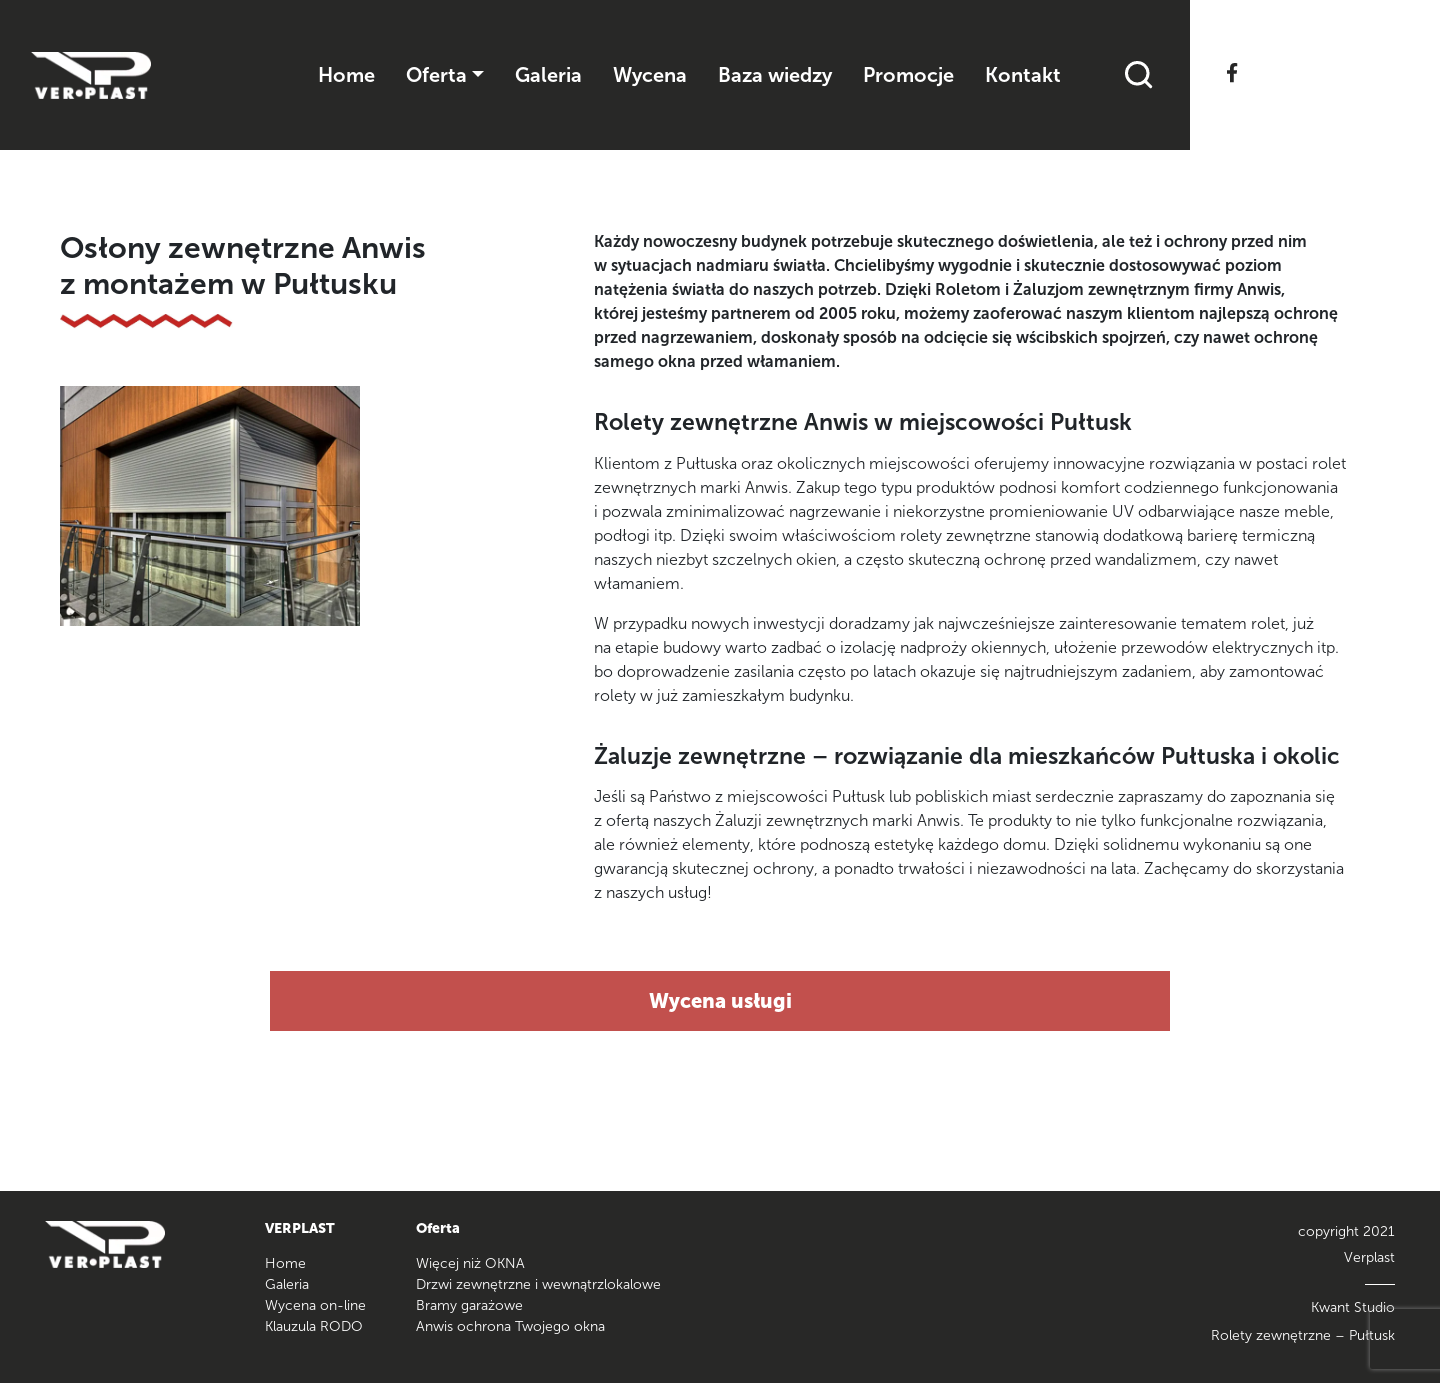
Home (346, 75)
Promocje (908, 75)
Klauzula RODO (314, 1326)
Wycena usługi (720, 1001)
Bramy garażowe (469, 1305)
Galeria (548, 75)
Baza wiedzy (775, 75)
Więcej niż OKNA (470, 1263)
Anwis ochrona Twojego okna (510, 1326)
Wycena (650, 75)
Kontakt (1023, 75)
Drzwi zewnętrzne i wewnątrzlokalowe (538, 1284)
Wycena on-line (315, 1305)
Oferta (436, 75)
